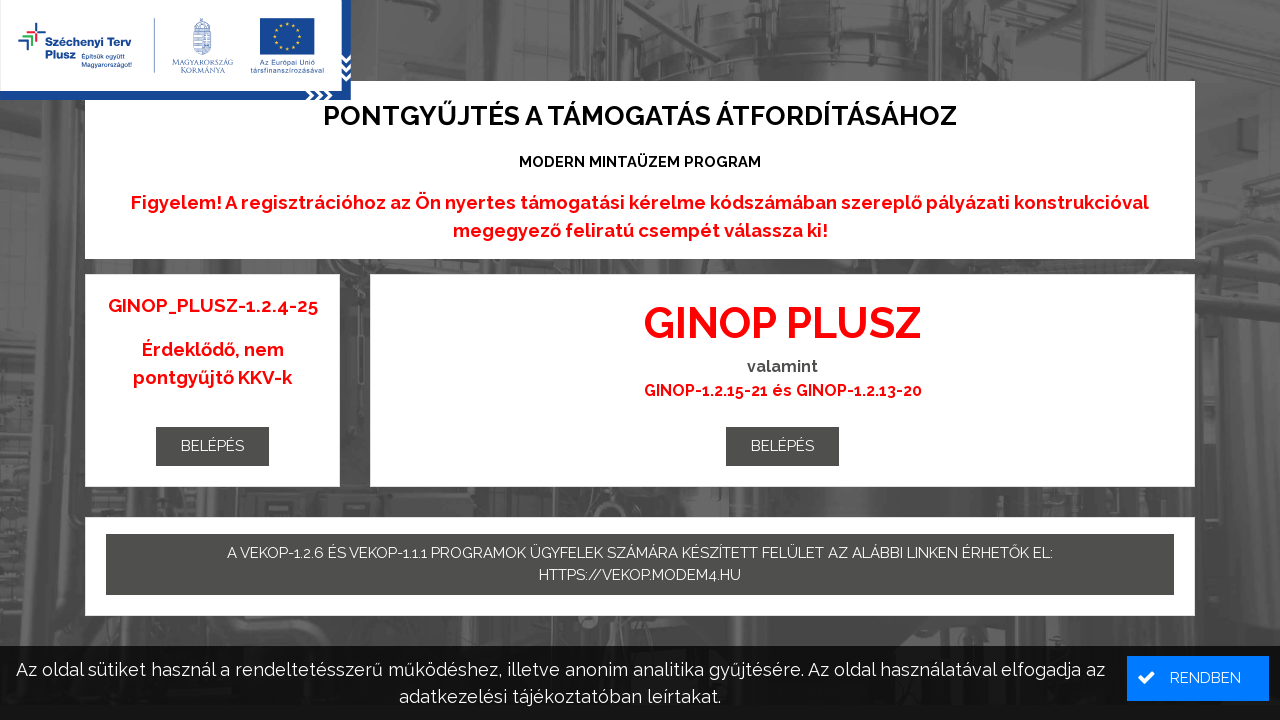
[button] (1198, 678)
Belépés (212, 446)
